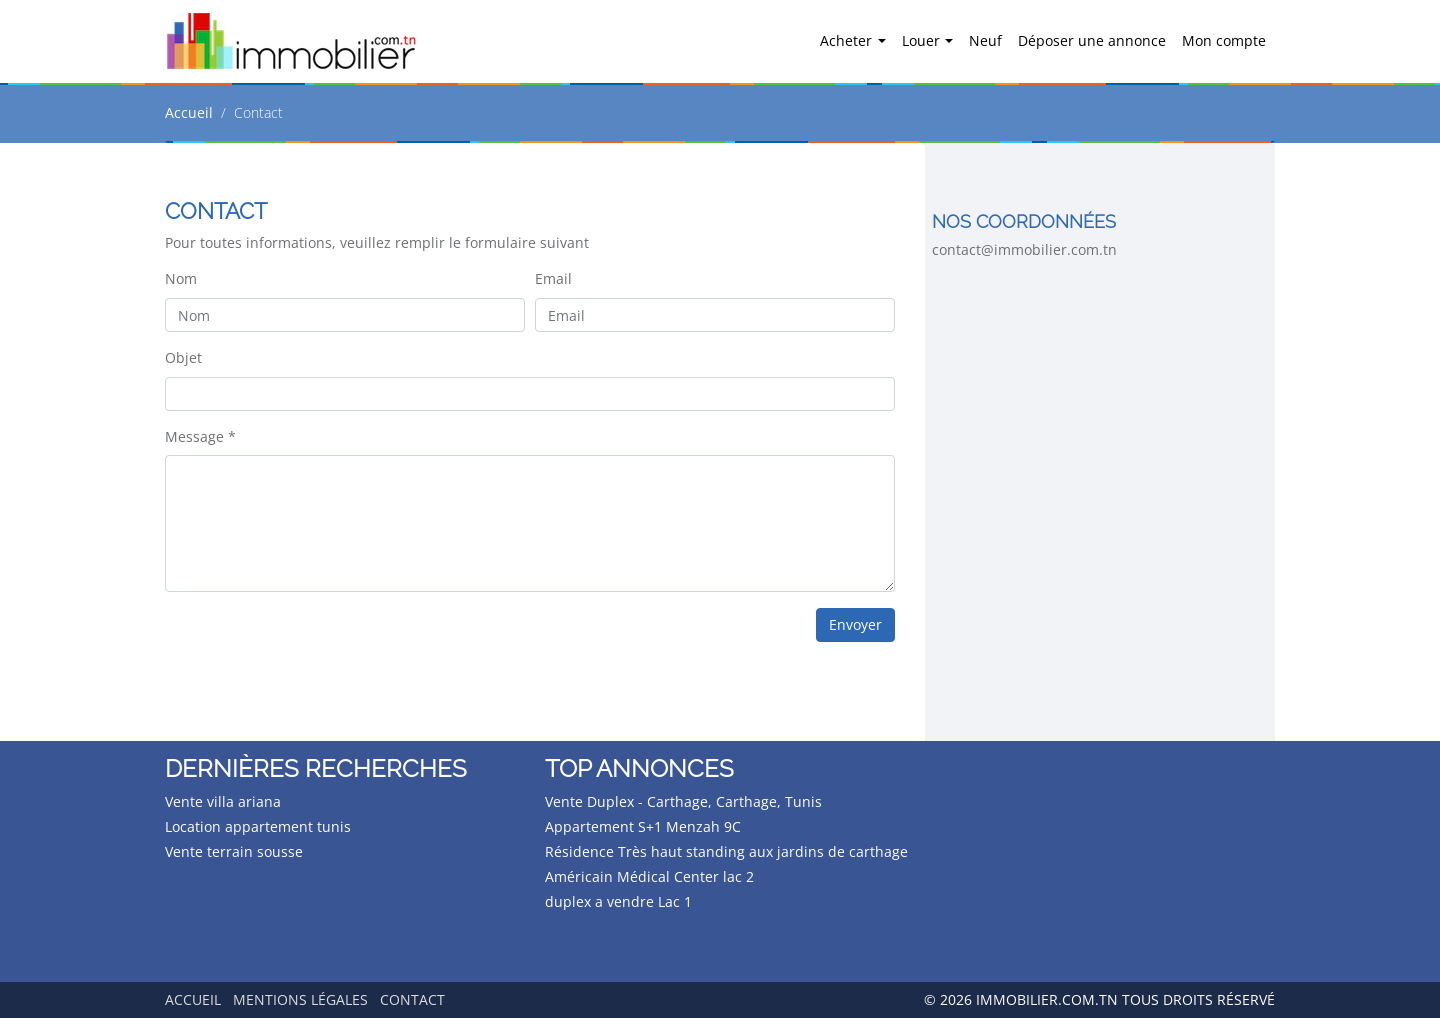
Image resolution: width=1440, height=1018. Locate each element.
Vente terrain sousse (234, 851)
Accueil (189, 112)
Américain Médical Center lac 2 (649, 876)
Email (553, 278)
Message (200, 436)
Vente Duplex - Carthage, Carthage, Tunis (683, 801)
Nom (181, 278)
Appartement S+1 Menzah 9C (643, 826)
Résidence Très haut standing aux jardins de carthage (726, 851)
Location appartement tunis (258, 826)
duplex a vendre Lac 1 (618, 901)
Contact (412, 999)
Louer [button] (923, 40)
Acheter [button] (848, 40)
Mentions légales (300, 999)
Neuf (985, 40)
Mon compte (1224, 40)
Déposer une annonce (1092, 40)
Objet (183, 357)
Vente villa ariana (223, 801)
